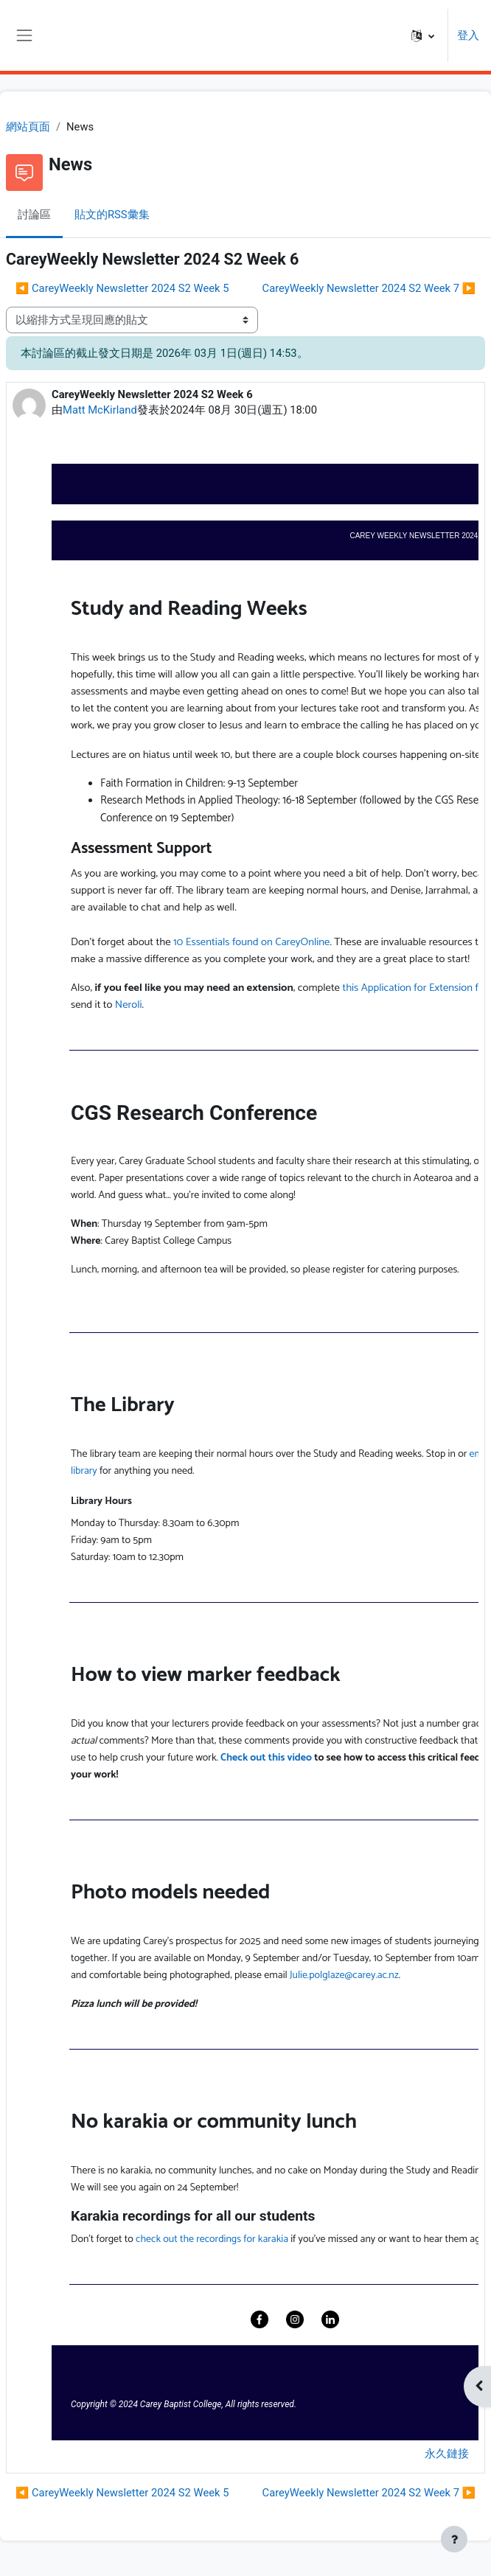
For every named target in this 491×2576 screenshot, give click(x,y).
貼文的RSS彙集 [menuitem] (112, 214)
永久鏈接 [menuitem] (447, 2453)
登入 (468, 35)
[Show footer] (454, 2539)
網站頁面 (28, 126)
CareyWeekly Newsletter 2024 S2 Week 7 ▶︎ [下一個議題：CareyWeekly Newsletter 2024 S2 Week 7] (369, 288)
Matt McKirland (100, 410)
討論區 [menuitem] (34, 214)
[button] (423, 35)
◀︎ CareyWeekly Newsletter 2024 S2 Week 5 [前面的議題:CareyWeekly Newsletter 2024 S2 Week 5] (122, 288)
